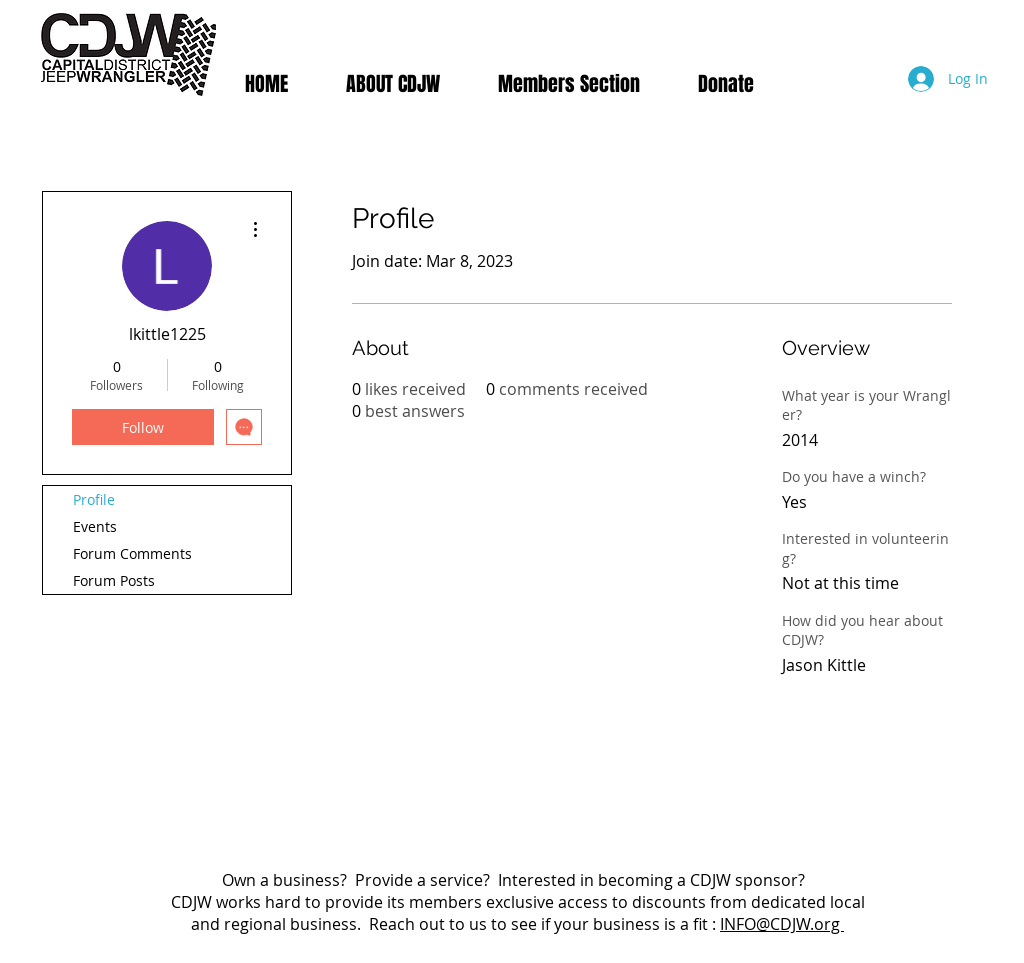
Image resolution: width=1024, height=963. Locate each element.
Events (95, 526)
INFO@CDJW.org (782, 924)
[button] (569, 84)
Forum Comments (132, 553)
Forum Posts (114, 580)
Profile (94, 499)
